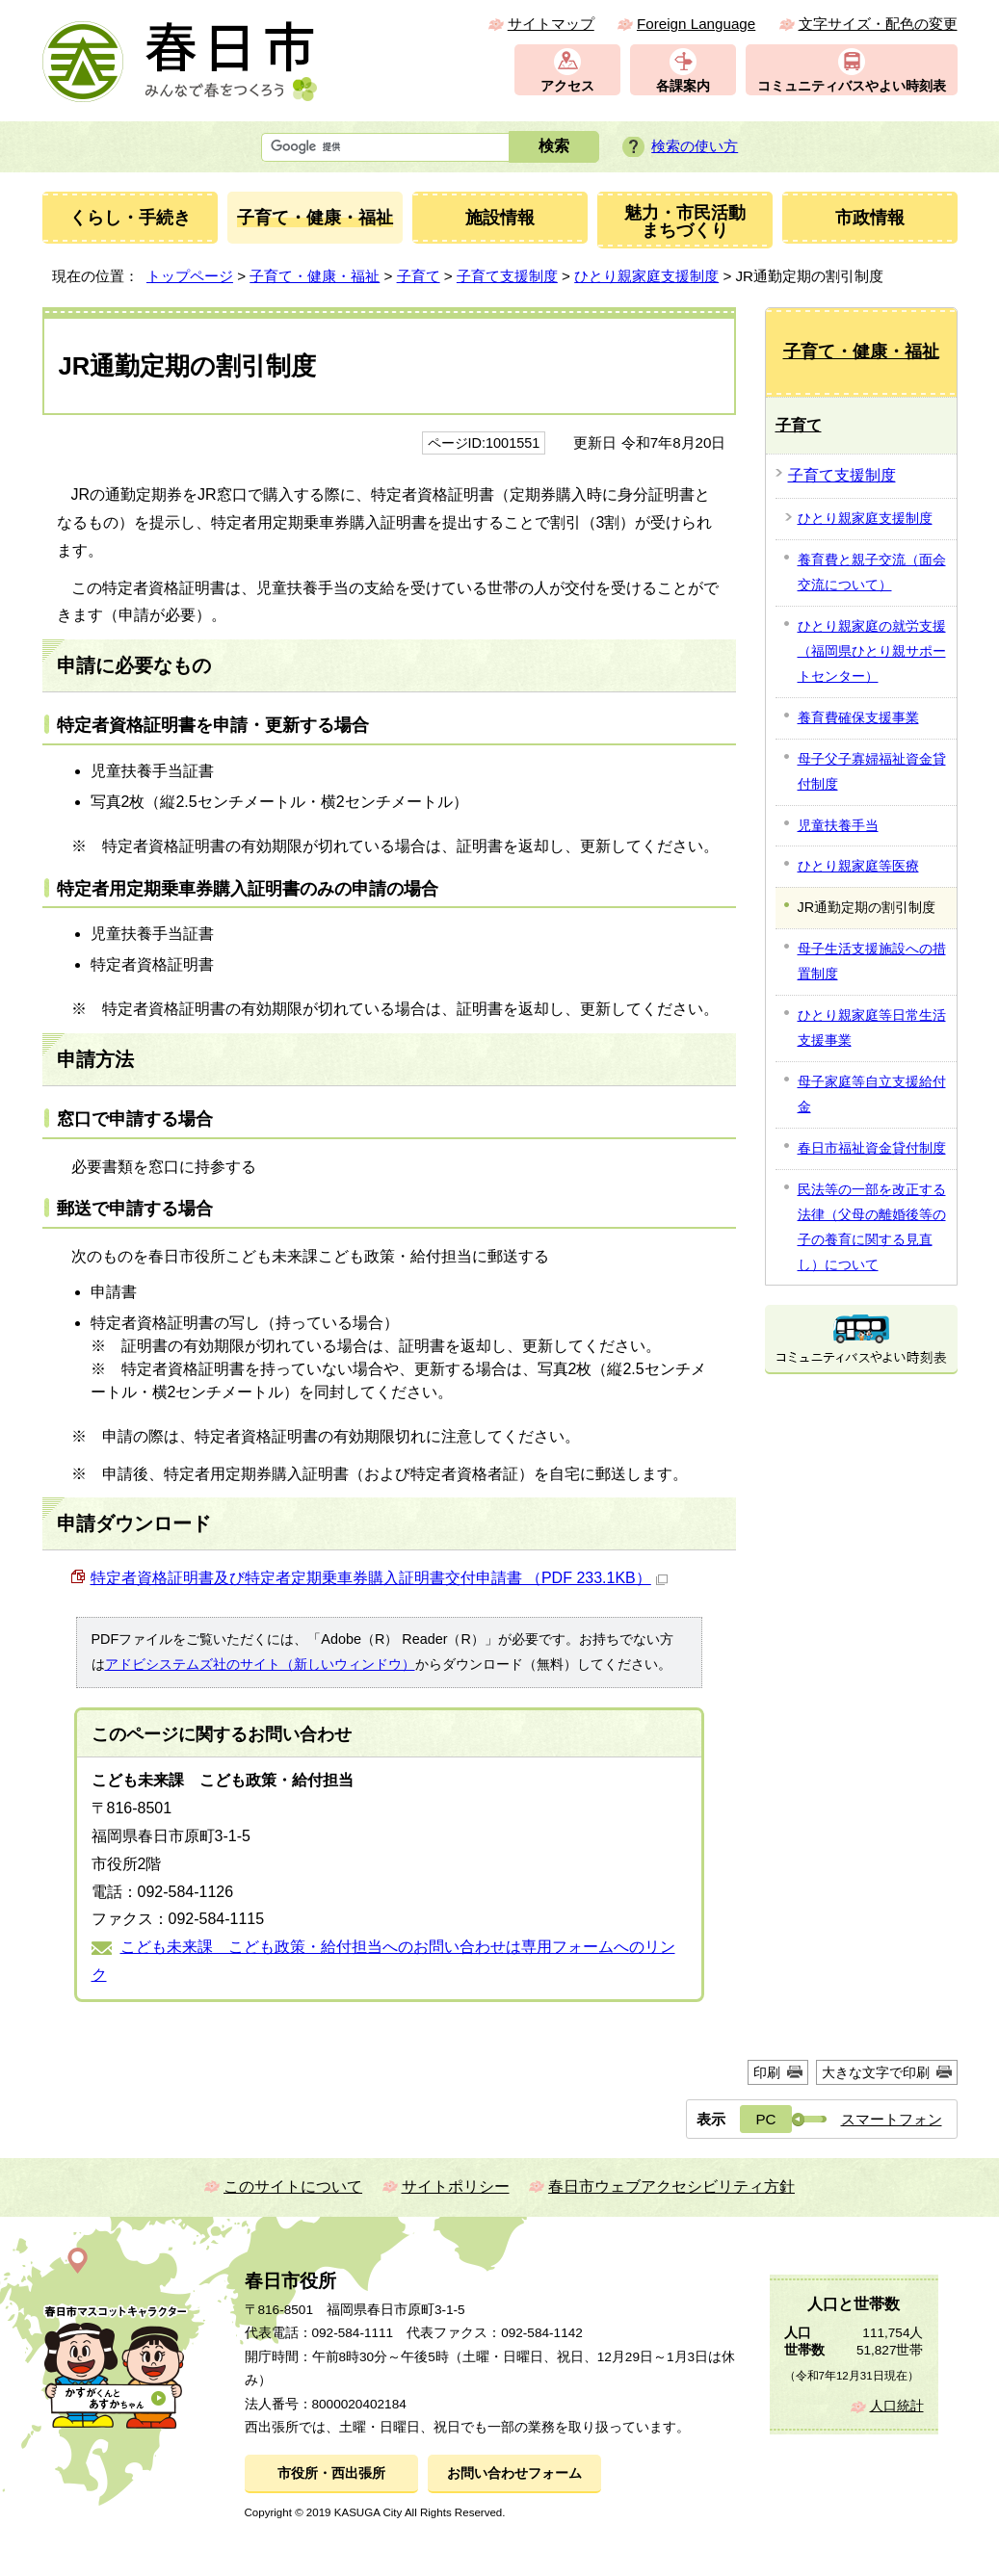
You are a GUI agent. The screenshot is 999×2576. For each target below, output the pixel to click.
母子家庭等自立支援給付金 (872, 1094)
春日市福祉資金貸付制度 (872, 1148)
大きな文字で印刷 (876, 2072)
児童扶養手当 (838, 825)
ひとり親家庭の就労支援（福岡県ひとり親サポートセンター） (872, 651)
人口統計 (897, 2406)
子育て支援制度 (507, 276)
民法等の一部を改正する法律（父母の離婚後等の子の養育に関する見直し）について (872, 1227)
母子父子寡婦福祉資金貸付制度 (872, 771)
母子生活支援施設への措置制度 (872, 961)
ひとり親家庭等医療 (858, 865)
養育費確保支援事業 (858, 717)
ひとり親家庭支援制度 (646, 276)
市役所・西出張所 (331, 2473)
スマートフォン (891, 2119)
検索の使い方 (694, 146)
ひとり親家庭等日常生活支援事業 (872, 1027)
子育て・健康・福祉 (315, 276)
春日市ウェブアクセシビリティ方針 (671, 2186)
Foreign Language (696, 23)
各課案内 (683, 86)
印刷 (766, 2072)
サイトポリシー (456, 2186)
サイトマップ (551, 23)
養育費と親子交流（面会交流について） (872, 572)
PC (765, 2119)
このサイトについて (292, 2186)
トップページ (189, 276)
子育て (418, 276)
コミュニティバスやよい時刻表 (851, 86)
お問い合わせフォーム (514, 2473)
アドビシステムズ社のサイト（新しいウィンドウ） (260, 1664)
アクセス (567, 86)
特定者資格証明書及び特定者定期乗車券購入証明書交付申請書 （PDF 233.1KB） (379, 1578)
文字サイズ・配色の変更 (878, 23)
